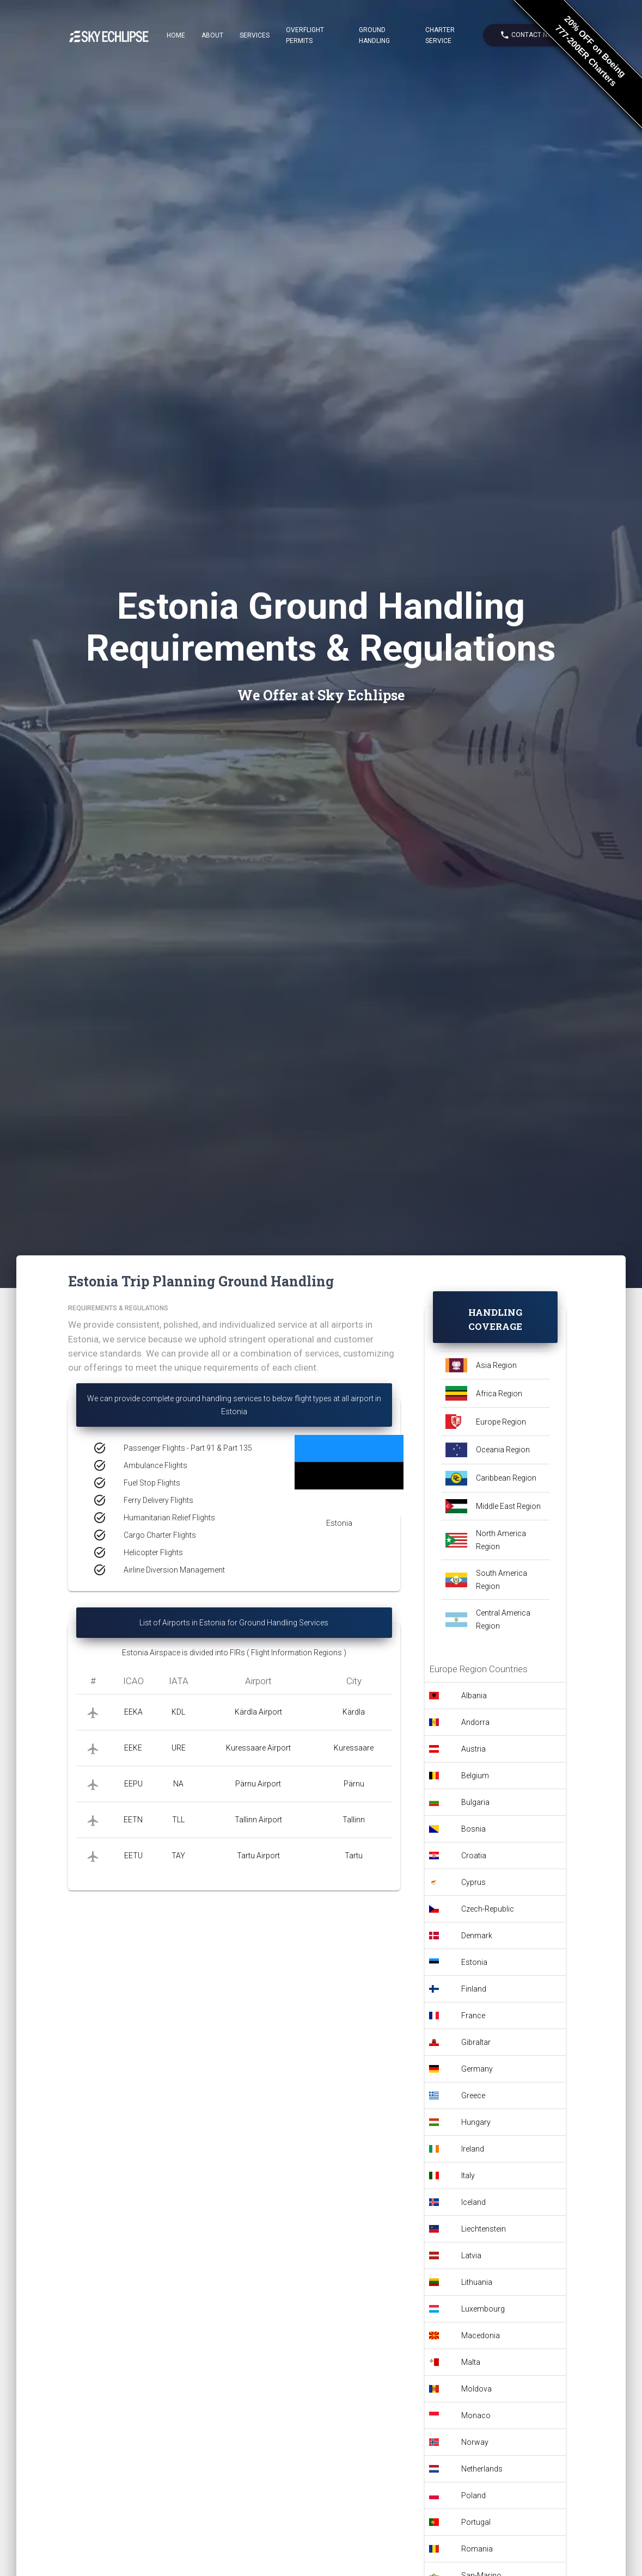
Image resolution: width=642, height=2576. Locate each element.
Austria (473, 1749)
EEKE (133, 1747)
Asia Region (496, 1365)
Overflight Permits (305, 35)
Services (255, 35)
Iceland (473, 2202)
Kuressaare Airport (258, 1747)
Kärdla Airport (258, 1712)
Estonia (474, 1962)
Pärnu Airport (258, 1783)
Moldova (476, 2388)
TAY (178, 1855)
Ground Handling (374, 35)
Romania (477, 2548)
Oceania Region (503, 1449)
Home (176, 35)
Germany (477, 2069)
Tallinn (354, 1819)
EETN (133, 1819)
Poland (473, 2495)
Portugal (476, 2522)
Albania (474, 1695)
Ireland (472, 2148)
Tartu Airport (258, 1855)
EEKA (133, 1712)
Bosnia (473, 1829)
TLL (178, 1819)
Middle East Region (508, 1506)
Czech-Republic (487, 1909)
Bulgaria (475, 1802)
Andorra (475, 1722)
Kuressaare (354, 1747)
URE (179, 1747)
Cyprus (473, 1882)
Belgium (475, 1775)
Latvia (471, 2255)
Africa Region (499, 1393)
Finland (473, 1989)
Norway (474, 2442)
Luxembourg (483, 2308)
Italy (468, 2175)
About (212, 35)
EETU (133, 1855)
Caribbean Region (506, 1478)
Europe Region (501, 1422)
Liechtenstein (483, 2228)
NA (178, 1783)
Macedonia (480, 2335)
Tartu (354, 1855)
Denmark (476, 1935)
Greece (473, 2095)
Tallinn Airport (258, 1819)
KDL (178, 1712)
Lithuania (476, 2282)
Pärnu (354, 1783)
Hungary (476, 2122)
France (473, 2015)
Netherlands (482, 2468)
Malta (470, 2362)
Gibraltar (476, 2042)
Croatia (473, 1855)
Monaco (476, 2415)
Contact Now (529, 35)
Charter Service (440, 35)
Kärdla (354, 1712)
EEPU (133, 1783)
